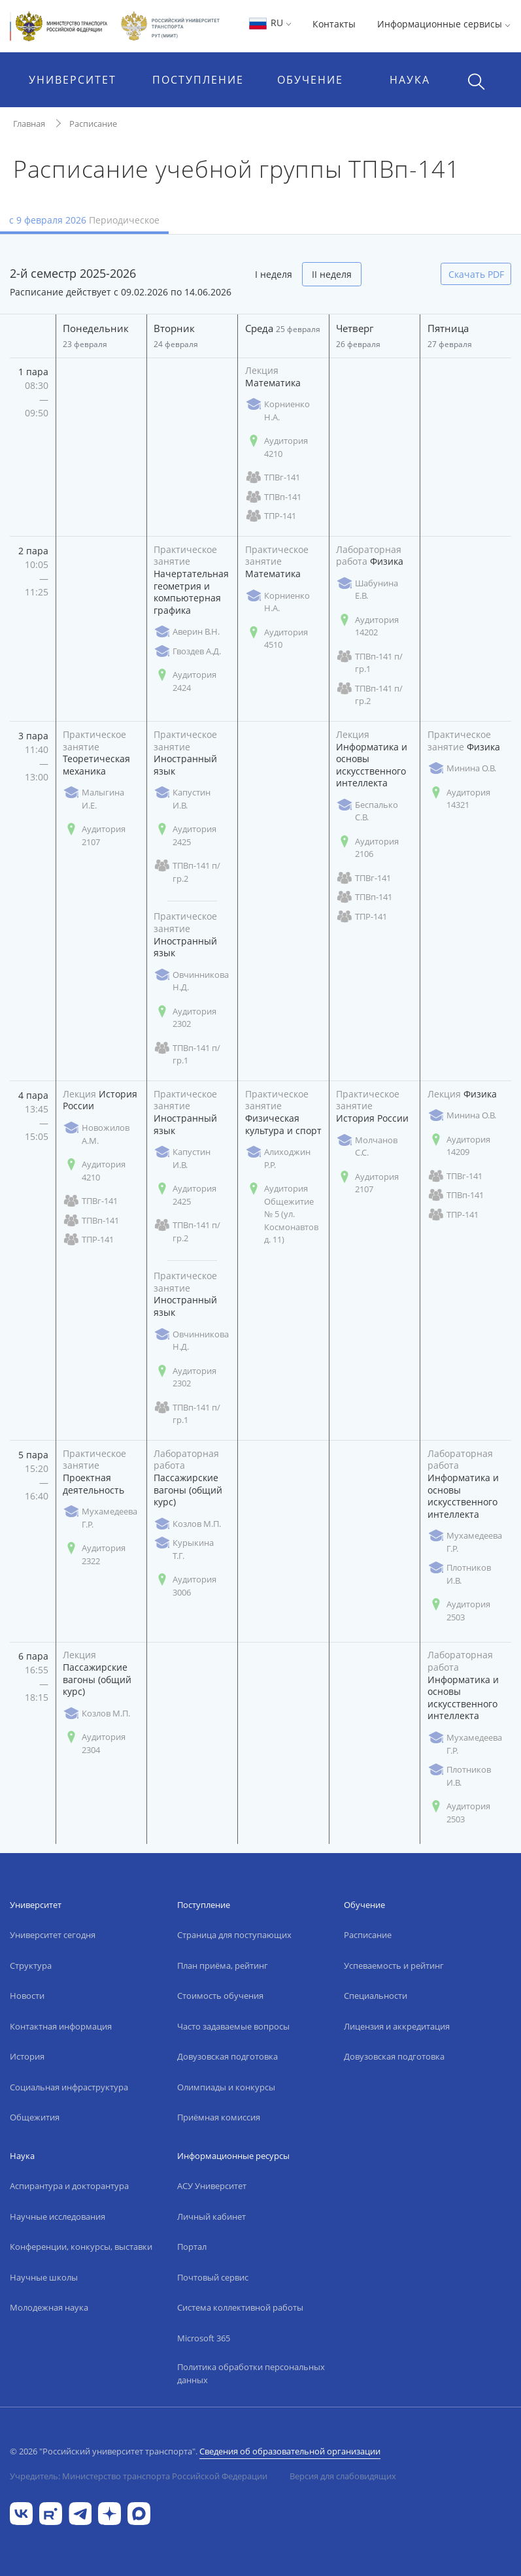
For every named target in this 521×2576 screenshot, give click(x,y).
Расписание (93, 123)
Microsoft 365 (203, 2338)
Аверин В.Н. (187, 632)
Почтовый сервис (212, 2277)
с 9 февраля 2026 (84, 220)
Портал (192, 2246)
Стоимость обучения (220, 1995)
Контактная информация (61, 2026)
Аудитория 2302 (185, 1017)
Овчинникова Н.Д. (191, 981)
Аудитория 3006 (185, 1585)
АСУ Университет (211, 2186)
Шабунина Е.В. (367, 589)
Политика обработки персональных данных (251, 2373)
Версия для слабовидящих (343, 2476)
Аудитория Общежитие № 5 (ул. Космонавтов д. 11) (281, 1213)
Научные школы (44, 2277)
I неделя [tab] (273, 274)
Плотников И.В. (459, 1574)
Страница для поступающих (234, 1935)
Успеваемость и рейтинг (394, 1965)
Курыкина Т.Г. (184, 1549)
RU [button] (270, 22)
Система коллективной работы (240, 2307)
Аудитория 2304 (94, 1743)
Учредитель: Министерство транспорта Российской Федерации (138, 2476)
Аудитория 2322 (94, 1554)
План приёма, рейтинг (222, 1965)
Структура (31, 1965)
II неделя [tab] (332, 274)
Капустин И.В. (182, 798)
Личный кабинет (211, 2216)
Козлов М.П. (187, 1524)
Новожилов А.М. (96, 1134)
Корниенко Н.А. (277, 410)
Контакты (334, 24)
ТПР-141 (270, 516)
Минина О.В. (462, 768)
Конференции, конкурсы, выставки (81, 2246)
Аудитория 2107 (94, 835)
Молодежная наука (49, 2307)
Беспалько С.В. (367, 811)
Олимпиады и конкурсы (226, 2087)
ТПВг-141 (272, 477)
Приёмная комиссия (218, 2117)
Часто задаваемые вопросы (233, 2026)
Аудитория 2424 (185, 681)
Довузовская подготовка (227, 2056)
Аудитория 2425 (185, 835)
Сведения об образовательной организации (289, 2451)
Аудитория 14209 (459, 1145)
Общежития (34, 2117)
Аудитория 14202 (367, 626)
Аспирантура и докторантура (69, 2186)
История (27, 2056)
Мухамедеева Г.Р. (100, 1517)
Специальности (375, 1995)
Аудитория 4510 (276, 638)
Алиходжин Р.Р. (278, 1158)
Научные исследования (57, 2216)
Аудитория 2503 (459, 1610)
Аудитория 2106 (367, 847)
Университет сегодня (52, 1935)
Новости (27, 1995)
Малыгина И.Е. (93, 798)
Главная (29, 123)
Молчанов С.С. (366, 1146)
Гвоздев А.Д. (187, 651)
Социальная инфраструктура (69, 2087)
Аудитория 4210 (276, 447)
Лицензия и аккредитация (397, 2026)
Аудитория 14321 (459, 798)
